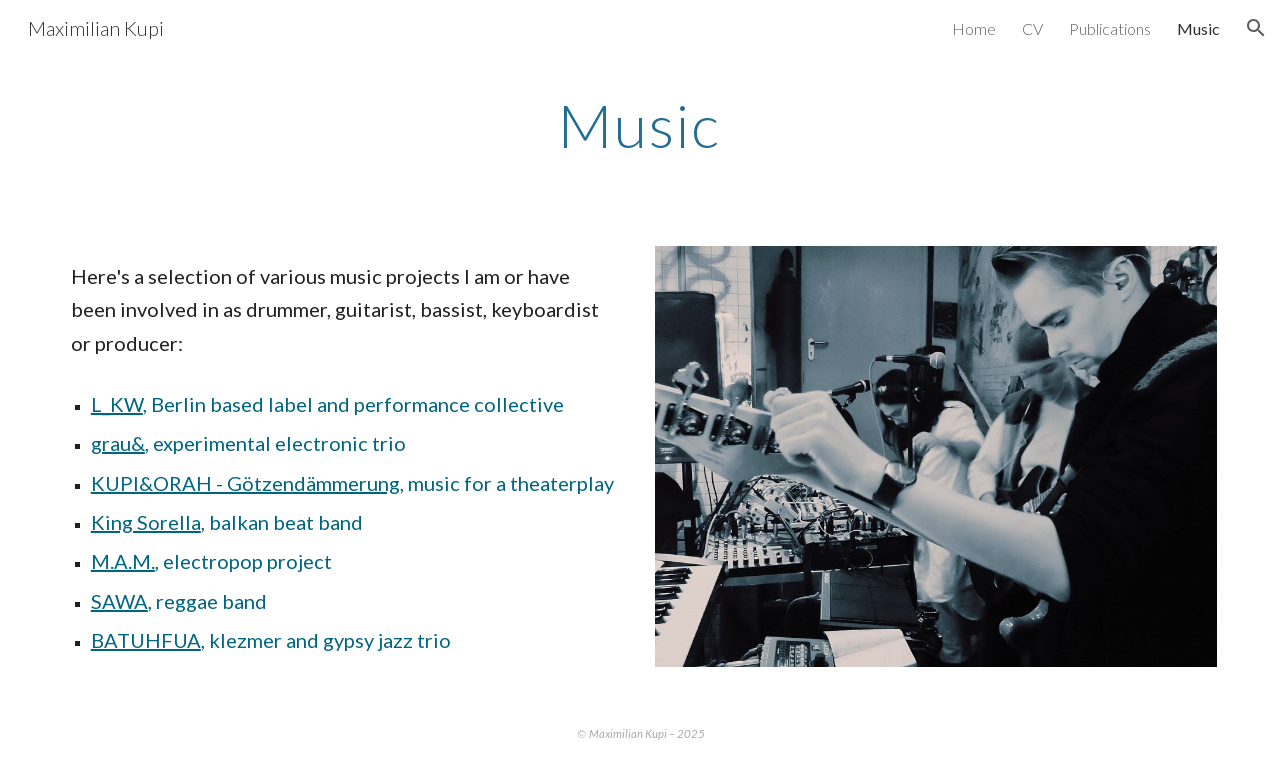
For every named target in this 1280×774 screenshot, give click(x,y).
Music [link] (1198, 28)
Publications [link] (1110, 28)
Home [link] (974, 28)
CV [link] (1032, 28)
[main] (640, 125)
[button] (1256, 28)
